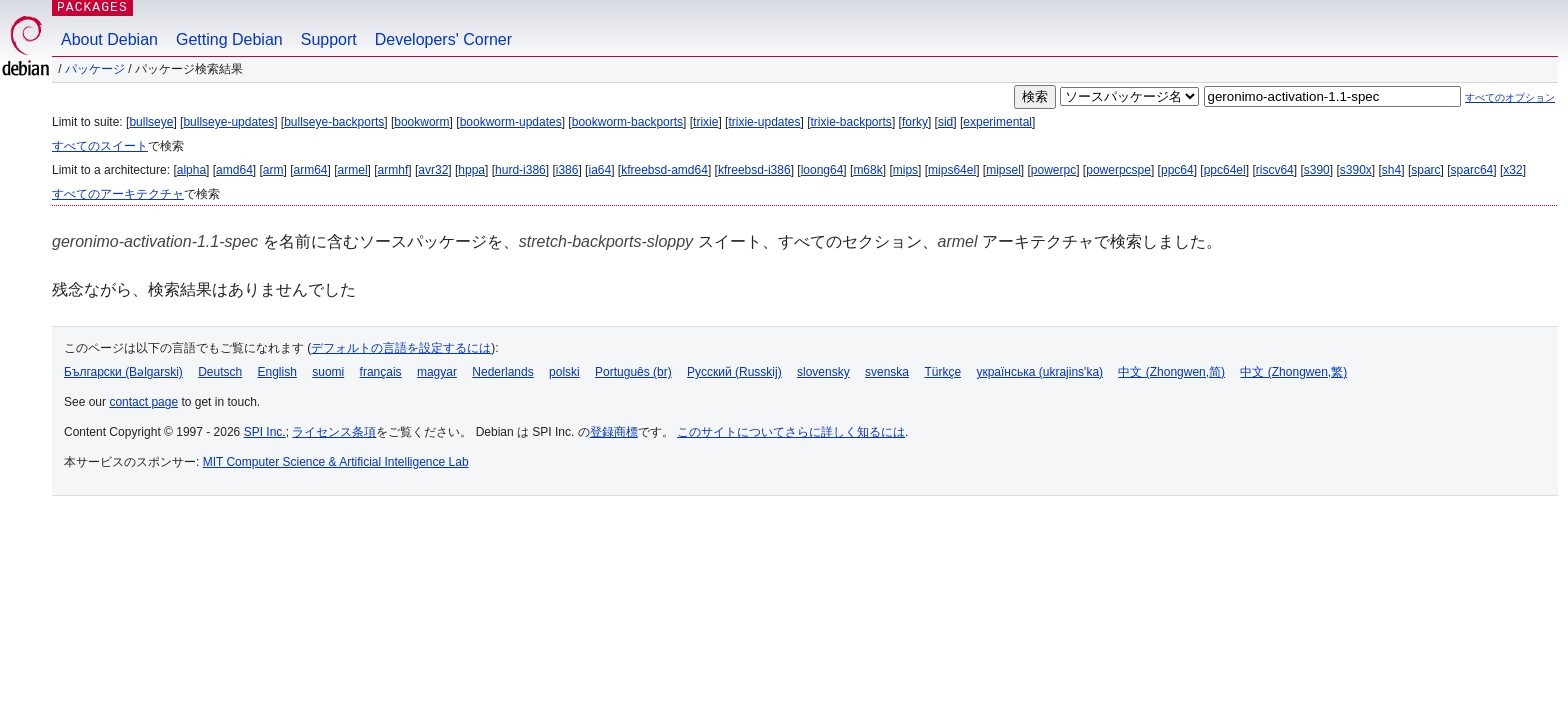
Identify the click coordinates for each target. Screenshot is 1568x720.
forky (915, 122)
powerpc (1053, 170)
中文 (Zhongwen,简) (1171, 372)
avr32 (433, 170)
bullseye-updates (228, 122)
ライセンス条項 (334, 432)
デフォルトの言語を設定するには (401, 348)
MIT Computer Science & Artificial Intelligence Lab (336, 462)
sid (945, 122)
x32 (1512, 170)
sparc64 (1472, 170)
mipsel (1003, 170)
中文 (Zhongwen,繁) (1293, 372)
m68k (867, 170)
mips (905, 170)
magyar (437, 372)
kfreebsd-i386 (754, 170)
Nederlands (502, 372)
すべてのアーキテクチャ (118, 194)
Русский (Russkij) (734, 372)
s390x (1356, 170)
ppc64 (1177, 170)
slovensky (823, 372)
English (277, 372)
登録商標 (614, 432)
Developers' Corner (443, 39)
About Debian (109, 39)
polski (564, 372)
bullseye (151, 122)
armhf (393, 170)
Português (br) (633, 372)
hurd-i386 (520, 170)
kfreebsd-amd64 (664, 170)
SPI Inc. (265, 432)
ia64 (599, 170)
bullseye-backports (334, 122)
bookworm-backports (627, 122)
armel (353, 170)
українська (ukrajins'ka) (1039, 372)
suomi (328, 372)
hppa (471, 170)
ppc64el (1225, 170)
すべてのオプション (1510, 97)
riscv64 (1275, 170)
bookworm (421, 122)
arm (273, 170)
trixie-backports (851, 122)
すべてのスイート (100, 146)
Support (329, 39)
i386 (567, 170)
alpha (191, 170)
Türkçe (942, 372)
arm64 (311, 170)
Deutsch (220, 372)
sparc (1425, 170)
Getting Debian (229, 39)
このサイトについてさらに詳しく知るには (791, 432)
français (381, 372)
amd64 (234, 170)
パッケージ (95, 69)
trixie (705, 122)
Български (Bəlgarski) (123, 372)
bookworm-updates (511, 122)
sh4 (1391, 170)
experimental (997, 122)
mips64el (952, 170)
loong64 (822, 170)
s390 (1317, 170)
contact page (143, 402)
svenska (887, 372)
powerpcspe (1118, 170)
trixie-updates (764, 122)
